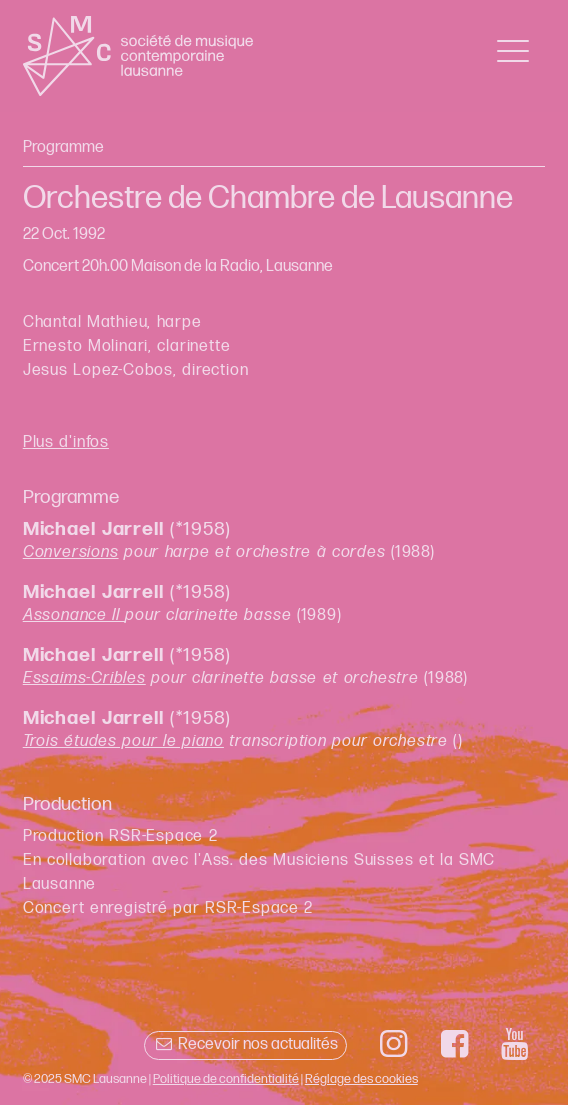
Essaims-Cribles (84, 678)
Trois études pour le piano (123, 741)
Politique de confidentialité (226, 1079)
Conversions (71, 552)
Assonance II (74, 615)
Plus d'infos (66, 442)
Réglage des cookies (361, 1079)
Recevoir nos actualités (245, 1044)
